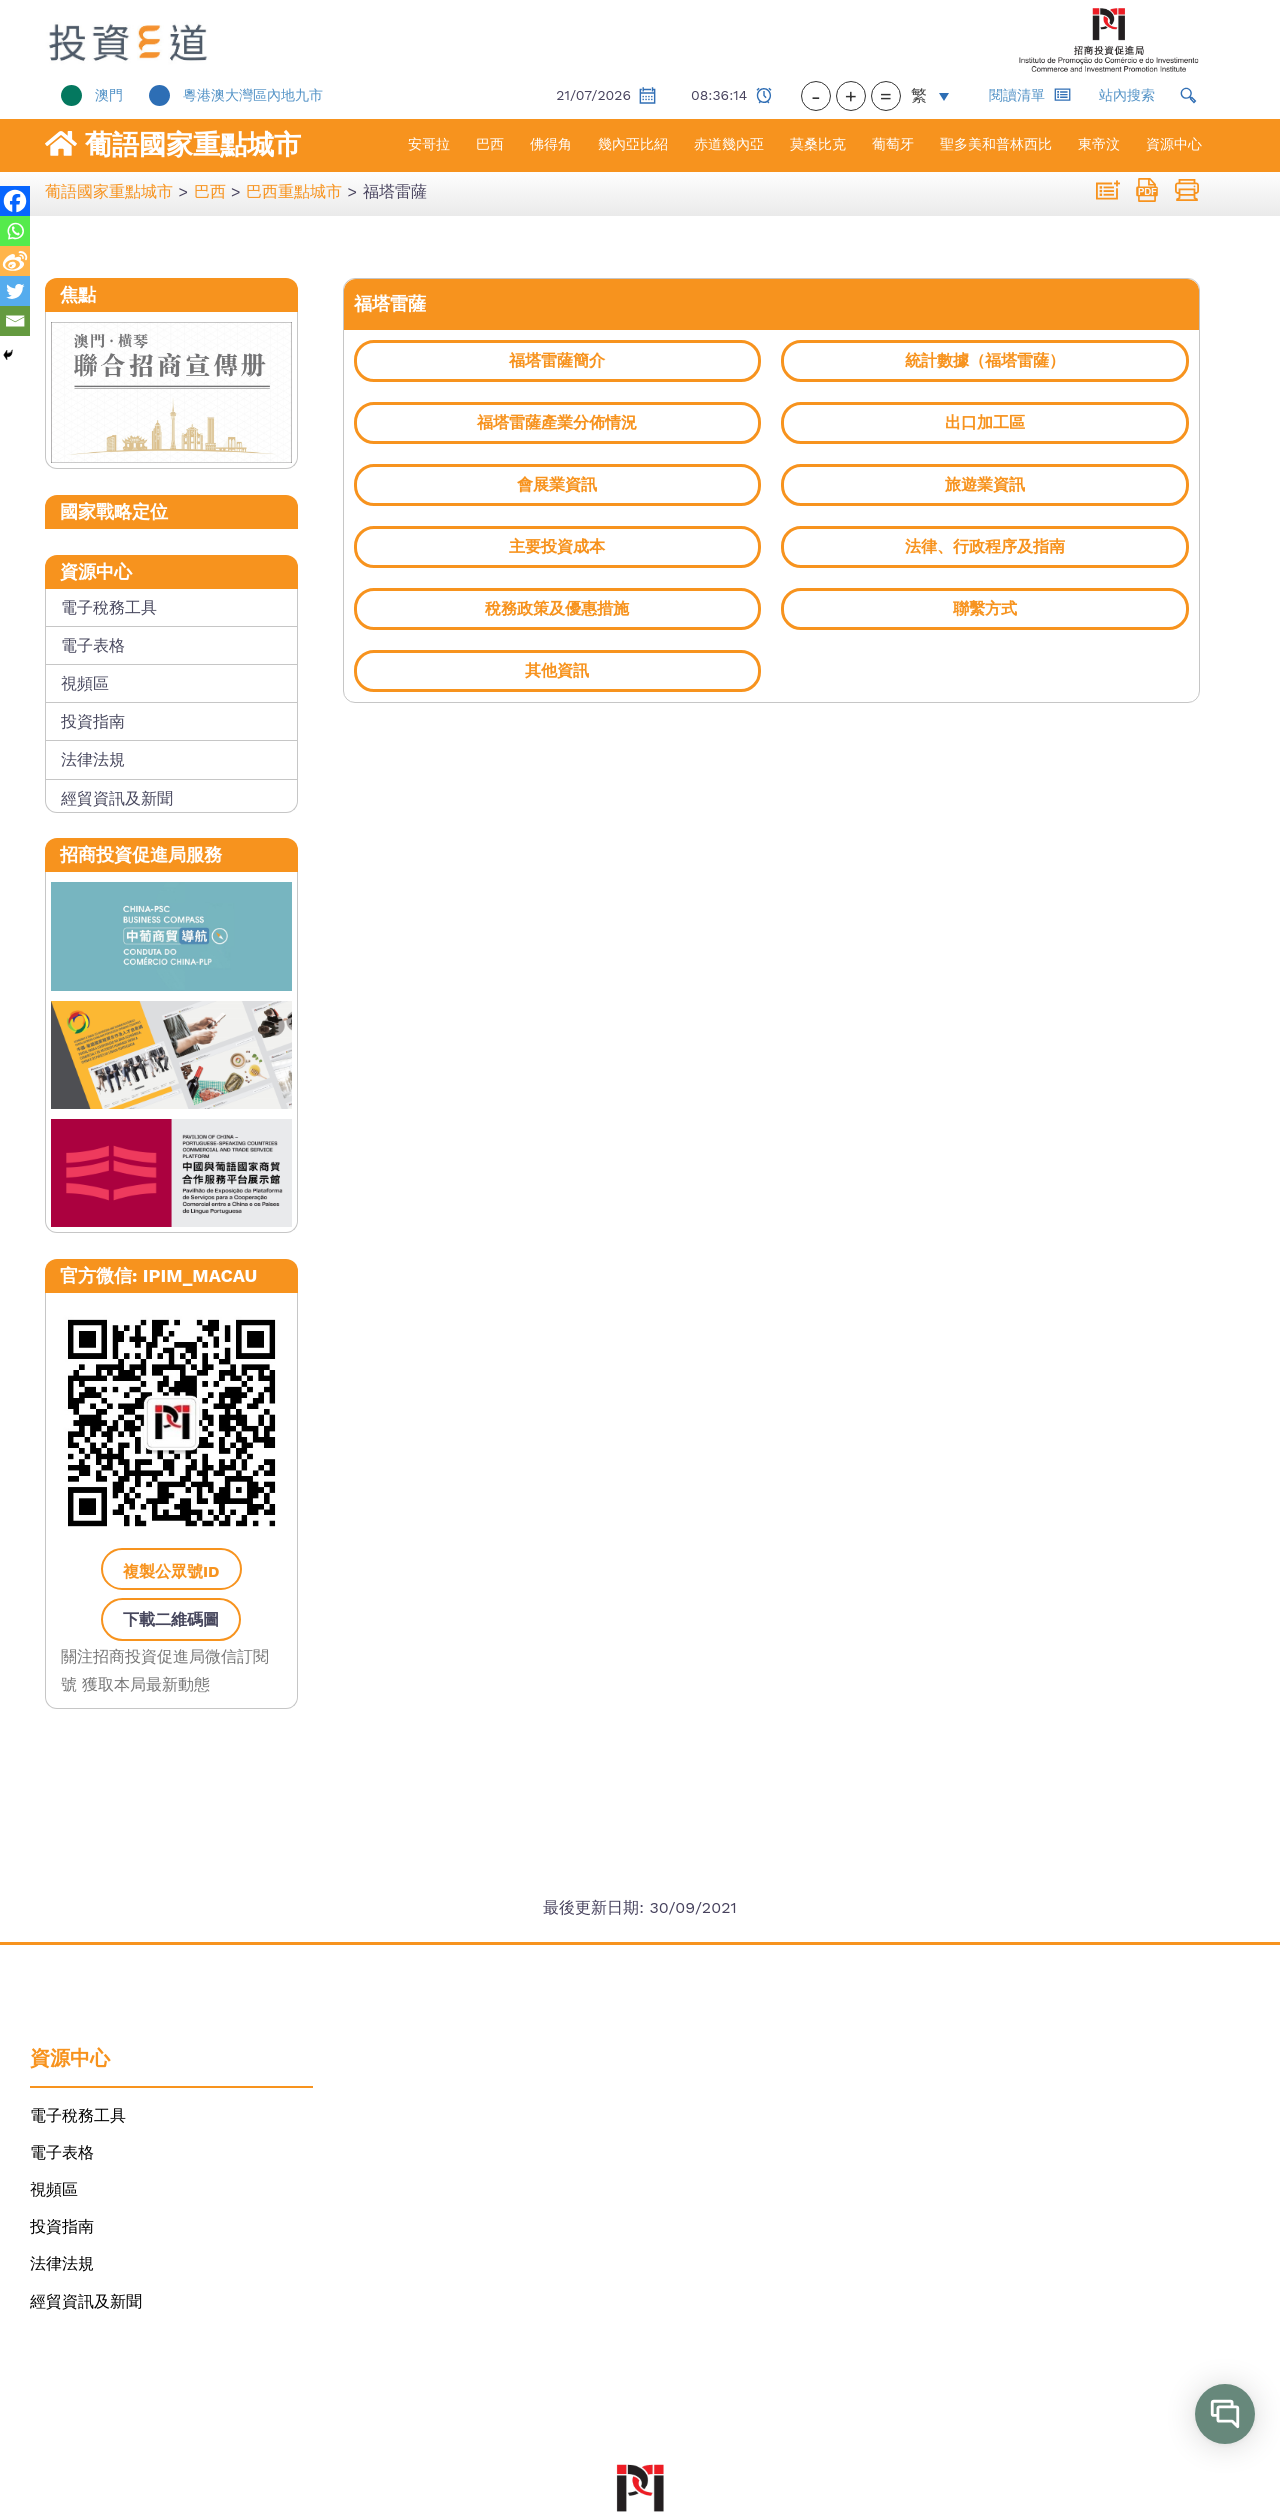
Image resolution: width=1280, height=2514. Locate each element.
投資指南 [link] (93, 721)
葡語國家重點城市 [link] (193, 145)
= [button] (886, 96)
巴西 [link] (490, 144)
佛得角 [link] (551, 144)
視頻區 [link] (85, 683)
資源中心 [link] (1174, 144)
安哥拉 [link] (429, 144)
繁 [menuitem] (919, 95)
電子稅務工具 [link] (109, 607)
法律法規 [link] (93, 759)
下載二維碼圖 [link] (171, 1619)
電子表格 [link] (93, 645)
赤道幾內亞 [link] (729, 144)
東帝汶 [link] (1099, 144)
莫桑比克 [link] (818, 144)
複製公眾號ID (171, 1571)
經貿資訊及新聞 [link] (117, 798)
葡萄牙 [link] (893, 144)
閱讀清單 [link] (1030, 94)
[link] (157, 40)
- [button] (816, 96)
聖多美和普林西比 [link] (996, 144)
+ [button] (851, 96)
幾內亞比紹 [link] (633, 144)
